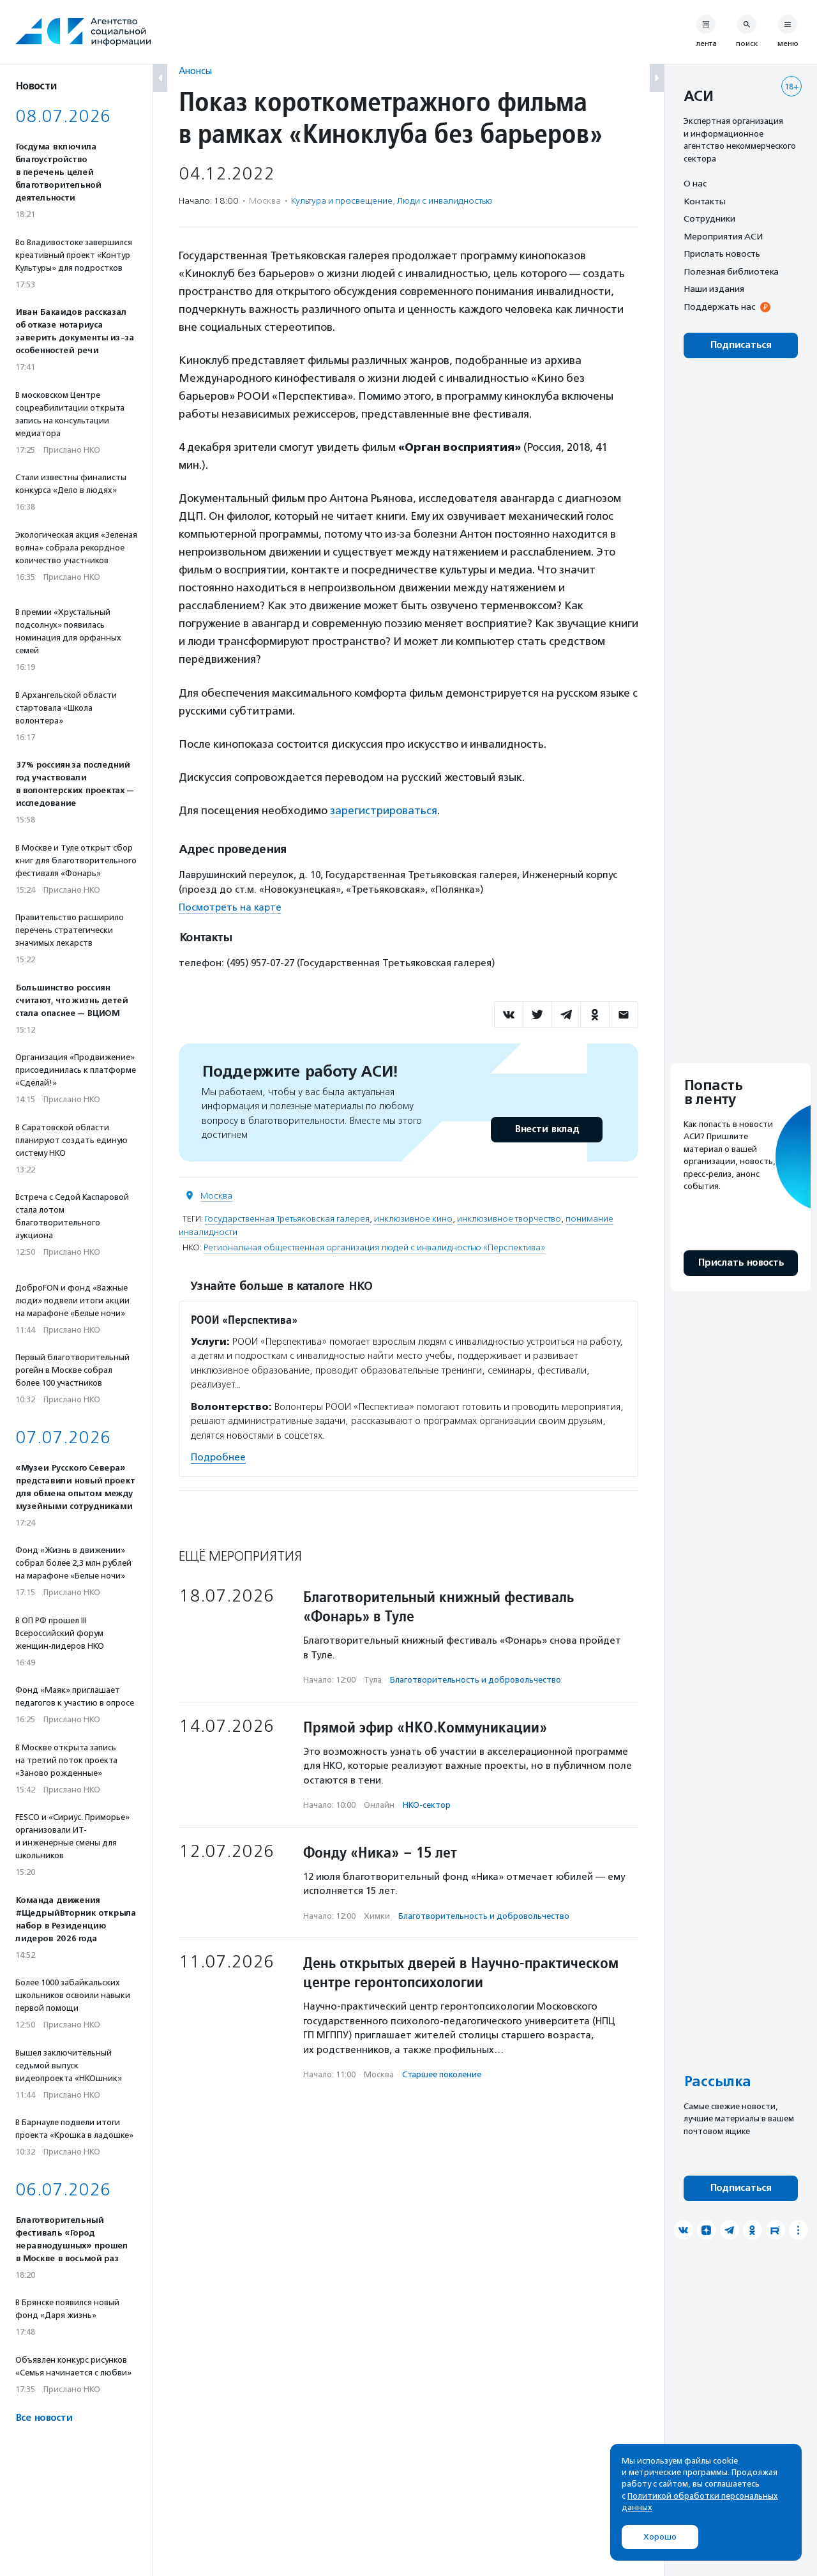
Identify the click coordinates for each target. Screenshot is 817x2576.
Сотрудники (709, 218)
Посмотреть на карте (230, 907)
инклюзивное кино (413, 1218)
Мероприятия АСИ (723, 236)
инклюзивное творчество (509, 1218)
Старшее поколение (441, 2074)
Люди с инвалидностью (445, 200)
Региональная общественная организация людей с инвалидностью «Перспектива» (374, 1247)
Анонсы (195, 70)
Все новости (43, 2418)
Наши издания (714, 289)
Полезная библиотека (731, 271)
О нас (695, 183)
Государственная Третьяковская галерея (287, 1218)
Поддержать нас (719, 306)
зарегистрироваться (383, 810)
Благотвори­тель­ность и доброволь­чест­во (475, 1680)
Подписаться (741, 345)
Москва (216, 1195)
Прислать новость (722, 253)
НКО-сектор (427, 1805)
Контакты (705, 201)
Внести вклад (546, 1129)
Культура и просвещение (342, 200)
